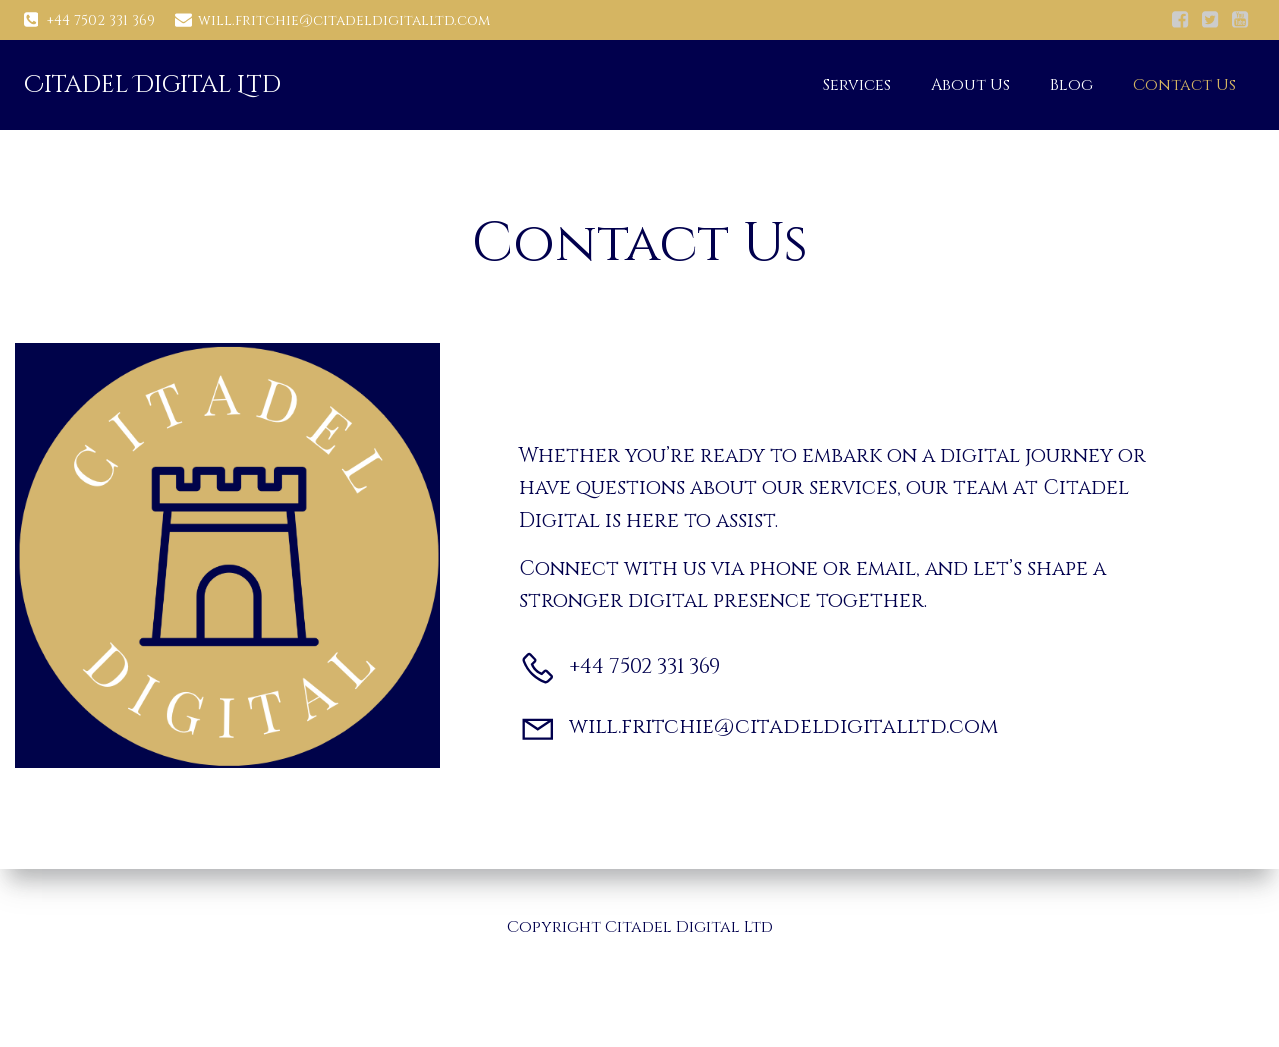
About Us (970, 85)
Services (857, 85)
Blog (1071, 85)
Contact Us (1184, 85)
